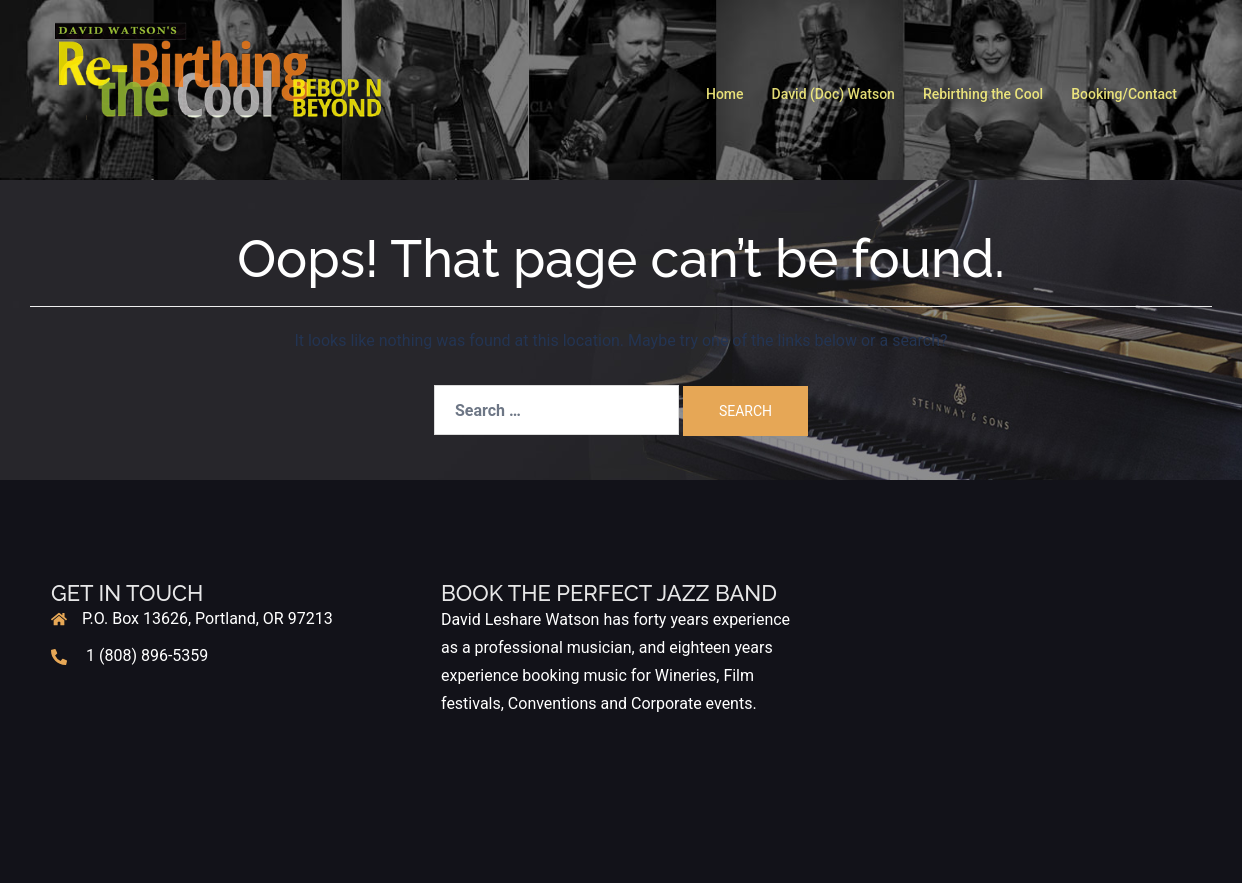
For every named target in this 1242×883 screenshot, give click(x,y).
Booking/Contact (1124, 94)
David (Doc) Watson (833, 94)
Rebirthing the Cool (983, 94)
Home (725, 94)
